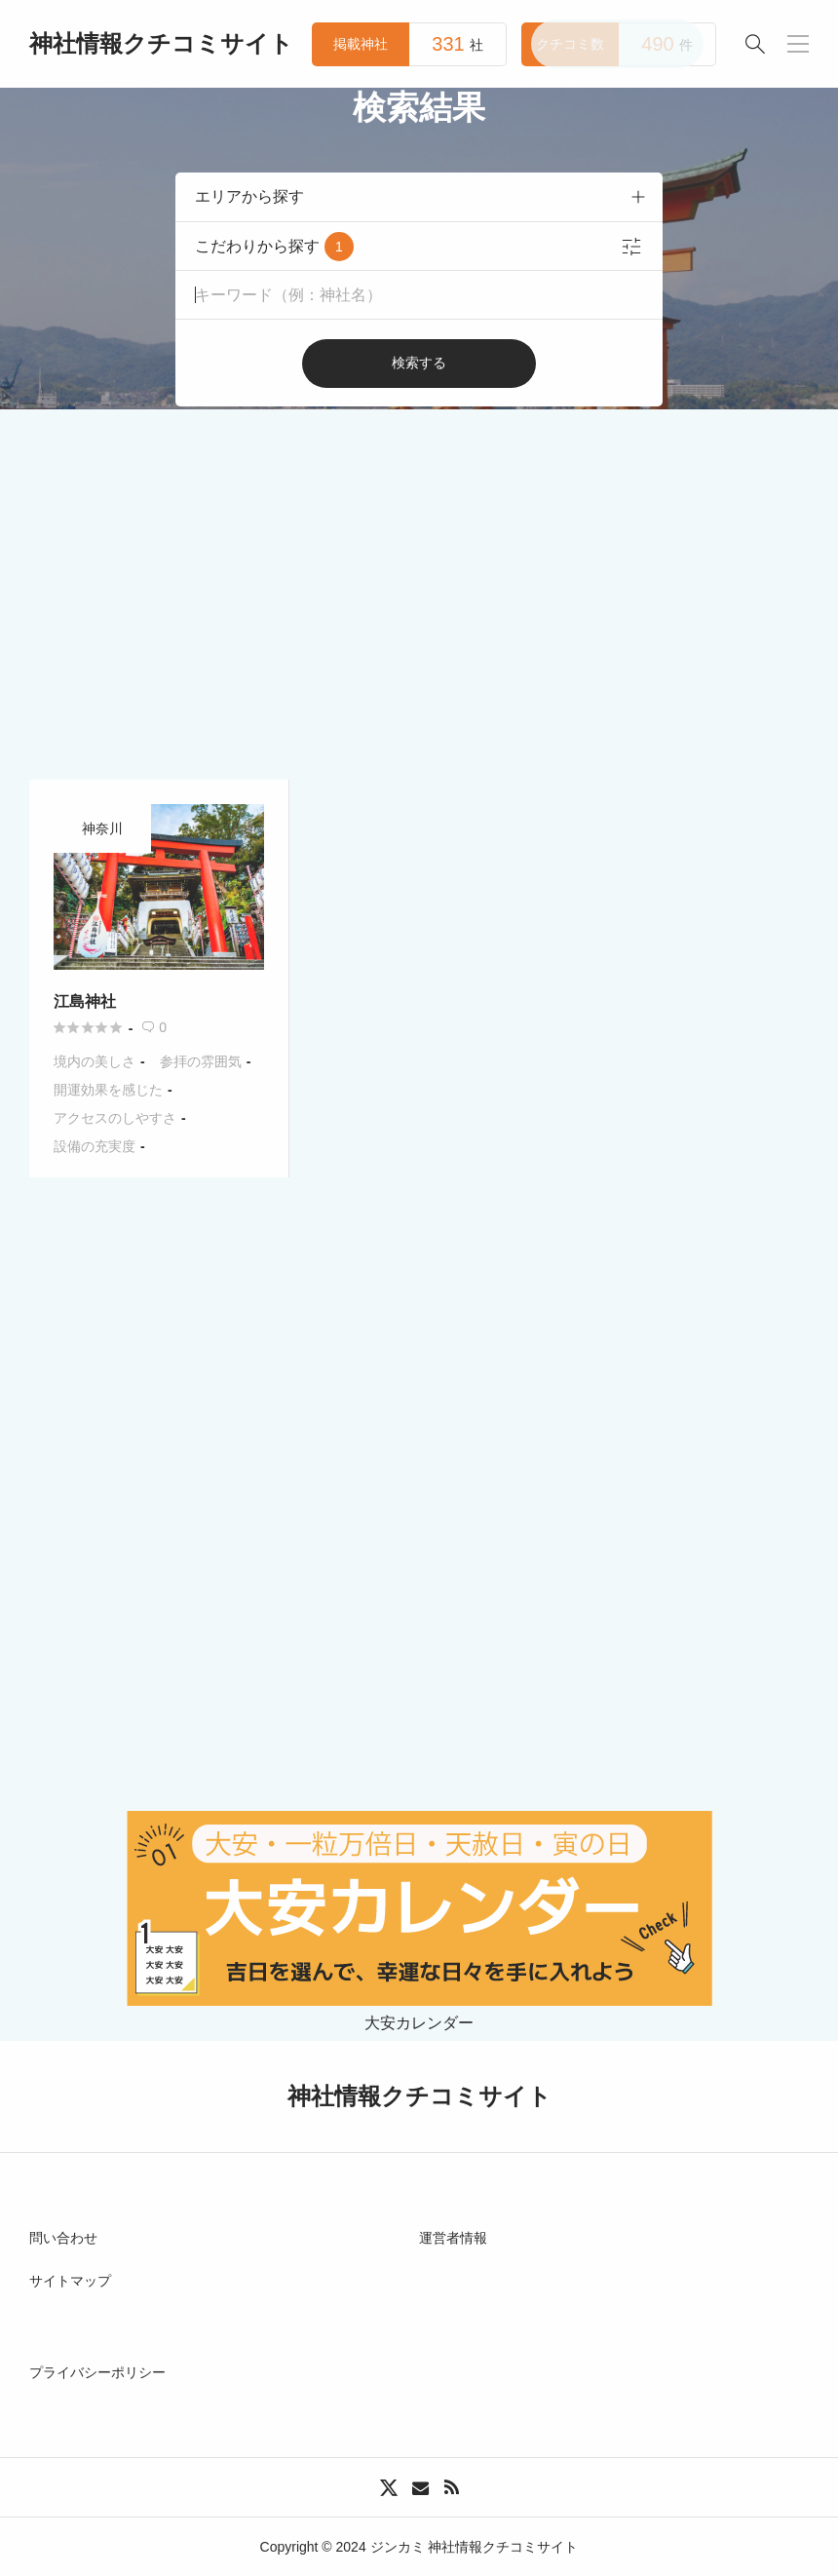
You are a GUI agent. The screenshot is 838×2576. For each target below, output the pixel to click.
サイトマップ (70, 2280)
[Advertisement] (419, 555)
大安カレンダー (419, 2015)
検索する (419, 362)
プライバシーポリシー (97, 2372)
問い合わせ (63, 2238)
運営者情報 (453, 2238)
